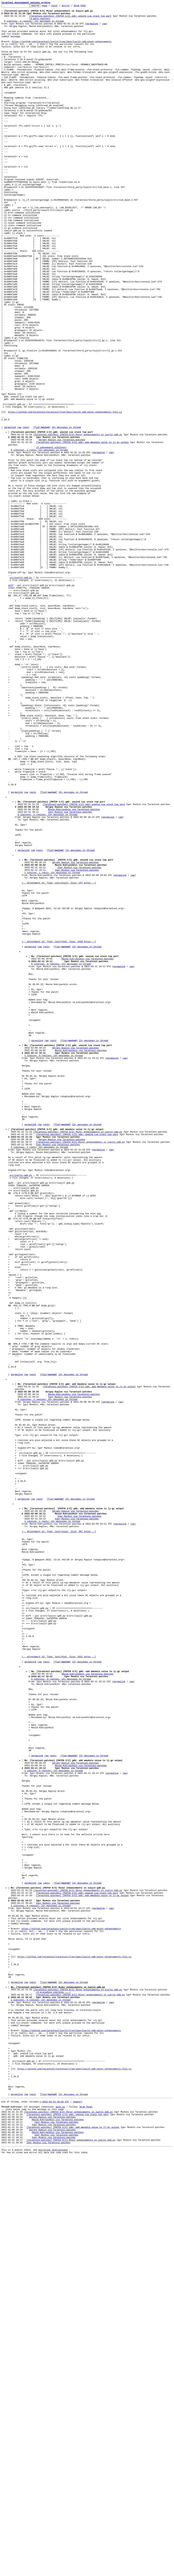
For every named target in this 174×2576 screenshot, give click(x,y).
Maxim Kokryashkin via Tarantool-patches (74, 969)
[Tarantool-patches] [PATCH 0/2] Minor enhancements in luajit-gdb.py (77, 520)
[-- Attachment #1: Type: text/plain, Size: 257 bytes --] (59, 1056)
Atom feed (85, 6)
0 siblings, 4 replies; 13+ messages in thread (34, 24)
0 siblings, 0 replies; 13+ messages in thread (61, 1152)
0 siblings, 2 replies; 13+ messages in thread (47, 975)
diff (10, 701)
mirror (71, 6)
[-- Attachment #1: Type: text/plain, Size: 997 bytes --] (59, 1831)
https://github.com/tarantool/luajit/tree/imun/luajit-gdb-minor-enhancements (61, 49)
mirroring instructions (53, 2569)
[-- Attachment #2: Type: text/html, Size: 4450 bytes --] (59, 1126)
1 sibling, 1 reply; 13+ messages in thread (52, 1044)
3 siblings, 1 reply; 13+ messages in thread (39, 538)
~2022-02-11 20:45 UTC (55, 2512)
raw (104, 27)
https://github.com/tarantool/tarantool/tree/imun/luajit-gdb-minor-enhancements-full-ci (65, 493)
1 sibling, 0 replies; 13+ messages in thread (53, 1262)
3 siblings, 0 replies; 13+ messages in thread (41, 2278)
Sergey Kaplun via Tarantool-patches (62, 526)
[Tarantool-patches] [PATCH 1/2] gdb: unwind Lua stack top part (70, 18)
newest (77, 2512)
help (50, 6)
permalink (92, 27)
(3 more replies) (39, 21)
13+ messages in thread (66, 511)
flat (37, 511)
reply (26, 511)
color (59, 6)
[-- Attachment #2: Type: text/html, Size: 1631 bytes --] (59, 1981)
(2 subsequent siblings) (51, 535)
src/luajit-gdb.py (21, 691)
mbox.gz (60, 2518)
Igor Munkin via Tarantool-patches (70, 972)
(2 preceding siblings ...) (53, 2381)
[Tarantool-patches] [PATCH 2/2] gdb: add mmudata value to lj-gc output (82, 529)
